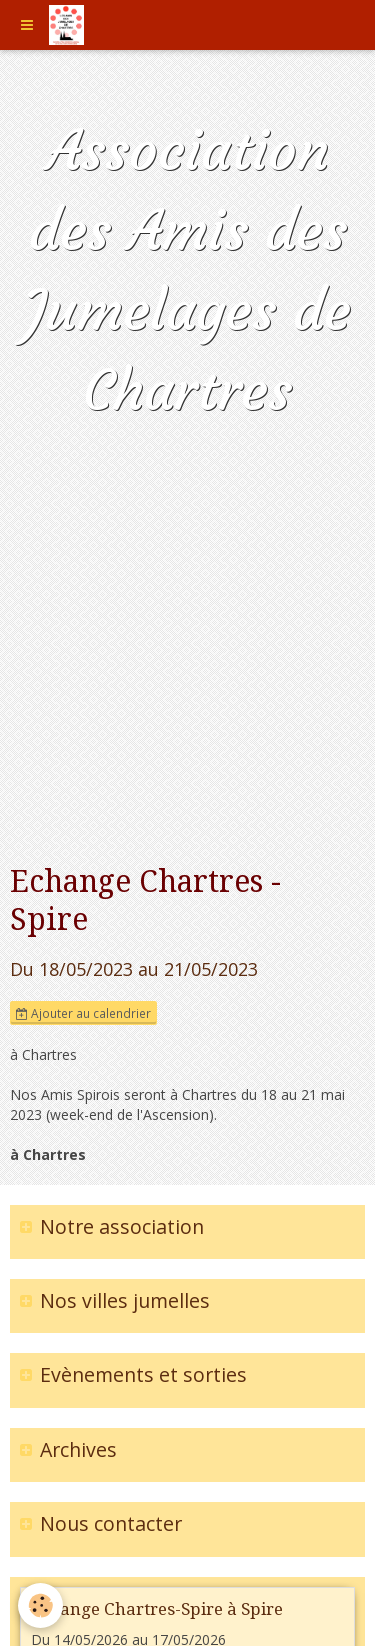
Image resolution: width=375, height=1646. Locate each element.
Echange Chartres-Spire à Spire (157, 1609)
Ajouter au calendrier (83, 1013)
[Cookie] (40, 1605)
